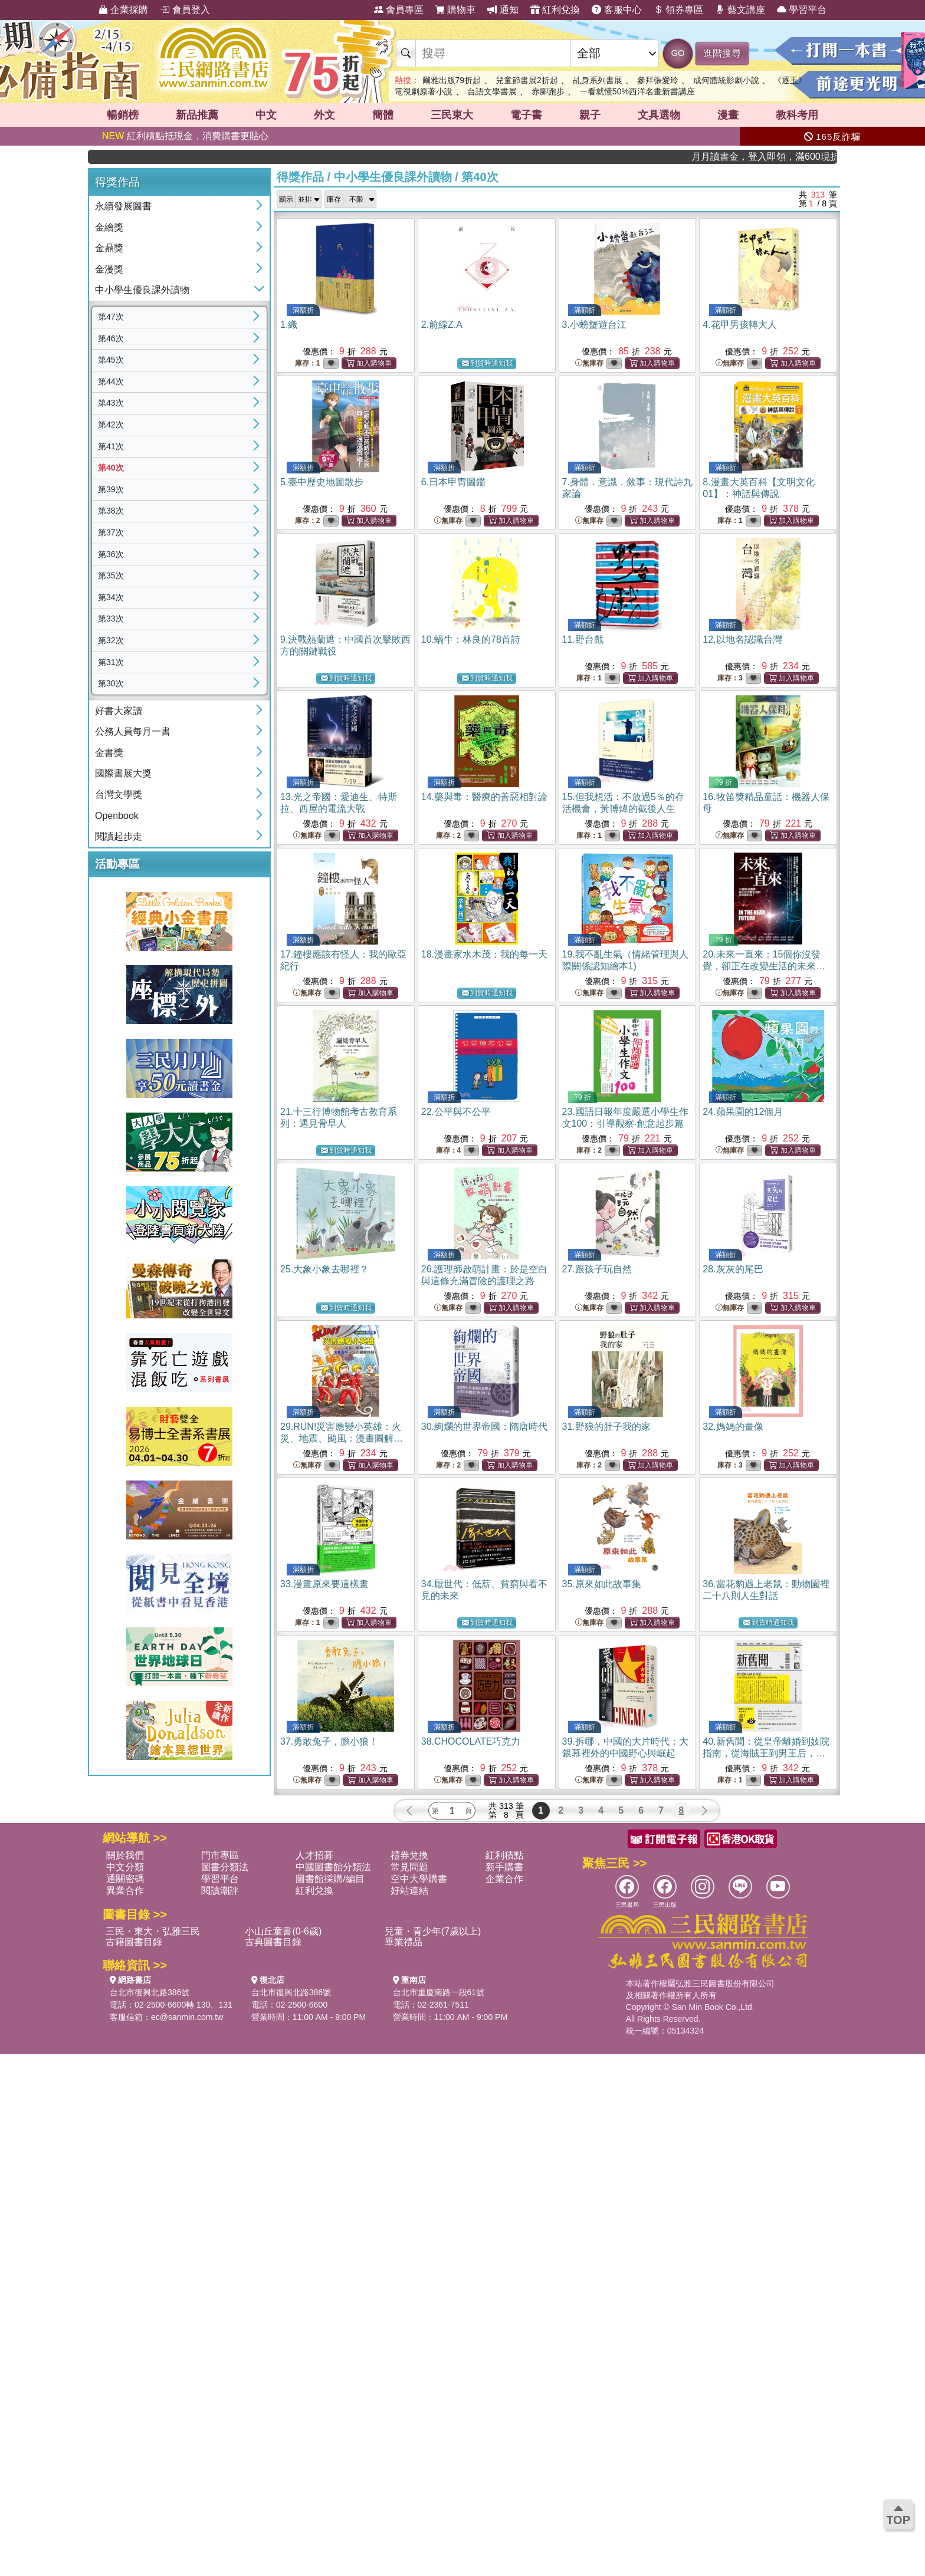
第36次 (111, 554)
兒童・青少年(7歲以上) (433, 1931)
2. (441, 325)
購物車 (455, 10)
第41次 (111, 446)
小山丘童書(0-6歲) (283, 1931)
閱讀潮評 (220, 1891)
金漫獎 (109, 269)
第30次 (111, 683)
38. (471, 1741)
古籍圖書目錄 (134, 1942)
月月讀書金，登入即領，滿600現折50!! (790, 157)
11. (582, 639)
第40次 (111, 467)
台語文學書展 (492, 91)
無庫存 (589, 363)
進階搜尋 (722, 53)
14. (484, 797)
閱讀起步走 (118, 836)
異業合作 (125, 1891)
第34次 (111, 597)
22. (456, 1112)
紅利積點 (504, 1855)
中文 (266, 115)
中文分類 (125, 1867)
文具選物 (659, 115)
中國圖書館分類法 (333, 1867)
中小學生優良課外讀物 (142, 290)
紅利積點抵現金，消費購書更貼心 (185, 136)
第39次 (111, 489)
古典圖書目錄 (273, 1942)
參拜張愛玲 (657, 80)
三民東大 (452, 115)
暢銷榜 (123, 115)
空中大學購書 (419, 1879)
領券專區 (678, 10)
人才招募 (314, 1855)
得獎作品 (300, 176)
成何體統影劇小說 (726, 80)
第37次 (111, 532)
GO (677, 53)
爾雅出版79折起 (451, 80)
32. (733, 1427)
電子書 (526, 115)
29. (341, 1438)
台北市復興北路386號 (149, 1992)
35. (601, 1584)
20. (764, 966)
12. (742, 639)
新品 (197, 115)
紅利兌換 (555, 10)
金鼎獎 (109, 248)
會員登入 (184, 10)
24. (743, 1112)
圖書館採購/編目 (330, 1879)
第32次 (111, 640)
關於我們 (125, 1855)
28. (733, 1269)
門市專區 (220, 1855)
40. (766, 1753)
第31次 (111, 662)
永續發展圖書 (123, 206)
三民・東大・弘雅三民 (153, 1931)
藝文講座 (740, 10)
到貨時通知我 (487, 363)
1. (288, 325)
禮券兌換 (409, 1855)
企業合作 (504, 1879)
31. (606, 1427)
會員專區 (399, 10)
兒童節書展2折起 (527, 80)
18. (484, 954)
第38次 (111, 510)
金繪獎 (109, 227)
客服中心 (616, 10)
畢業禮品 (403, 1942)
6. (453, 482)
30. (484, 1427)
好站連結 (409, 1891)
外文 (324, 115)
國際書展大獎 (123, 773)
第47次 (111, 316)
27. (597, 1269)
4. (739, 325)
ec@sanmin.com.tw (187, 2017)
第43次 (111, 402)
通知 (502, 10)
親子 (590, 115)
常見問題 (409, 1867)
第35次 (111, 575)
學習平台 (801, 10)
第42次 (111, 424)
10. (470, 639)
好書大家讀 (118, 711)
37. (329, 1741)
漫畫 (728, 115)
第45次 (111, 359)
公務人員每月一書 (132, 731)
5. (321, 482)
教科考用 (797, 115)
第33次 (111, 618)
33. (324, 1584)
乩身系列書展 (597, 80)
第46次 (111, 338)
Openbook (117, 816)
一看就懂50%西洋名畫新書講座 (637, 91)
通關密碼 (125, 1879)
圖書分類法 (224, 1867)
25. (324, 1269)
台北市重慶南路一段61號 (439, 1992)
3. (594, 325)
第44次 (111, 381)
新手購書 (504, 1867)
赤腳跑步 (548, 91)
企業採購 (123, 10)
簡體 (382, 115)
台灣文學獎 (118, 794)
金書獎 (109, 753)
